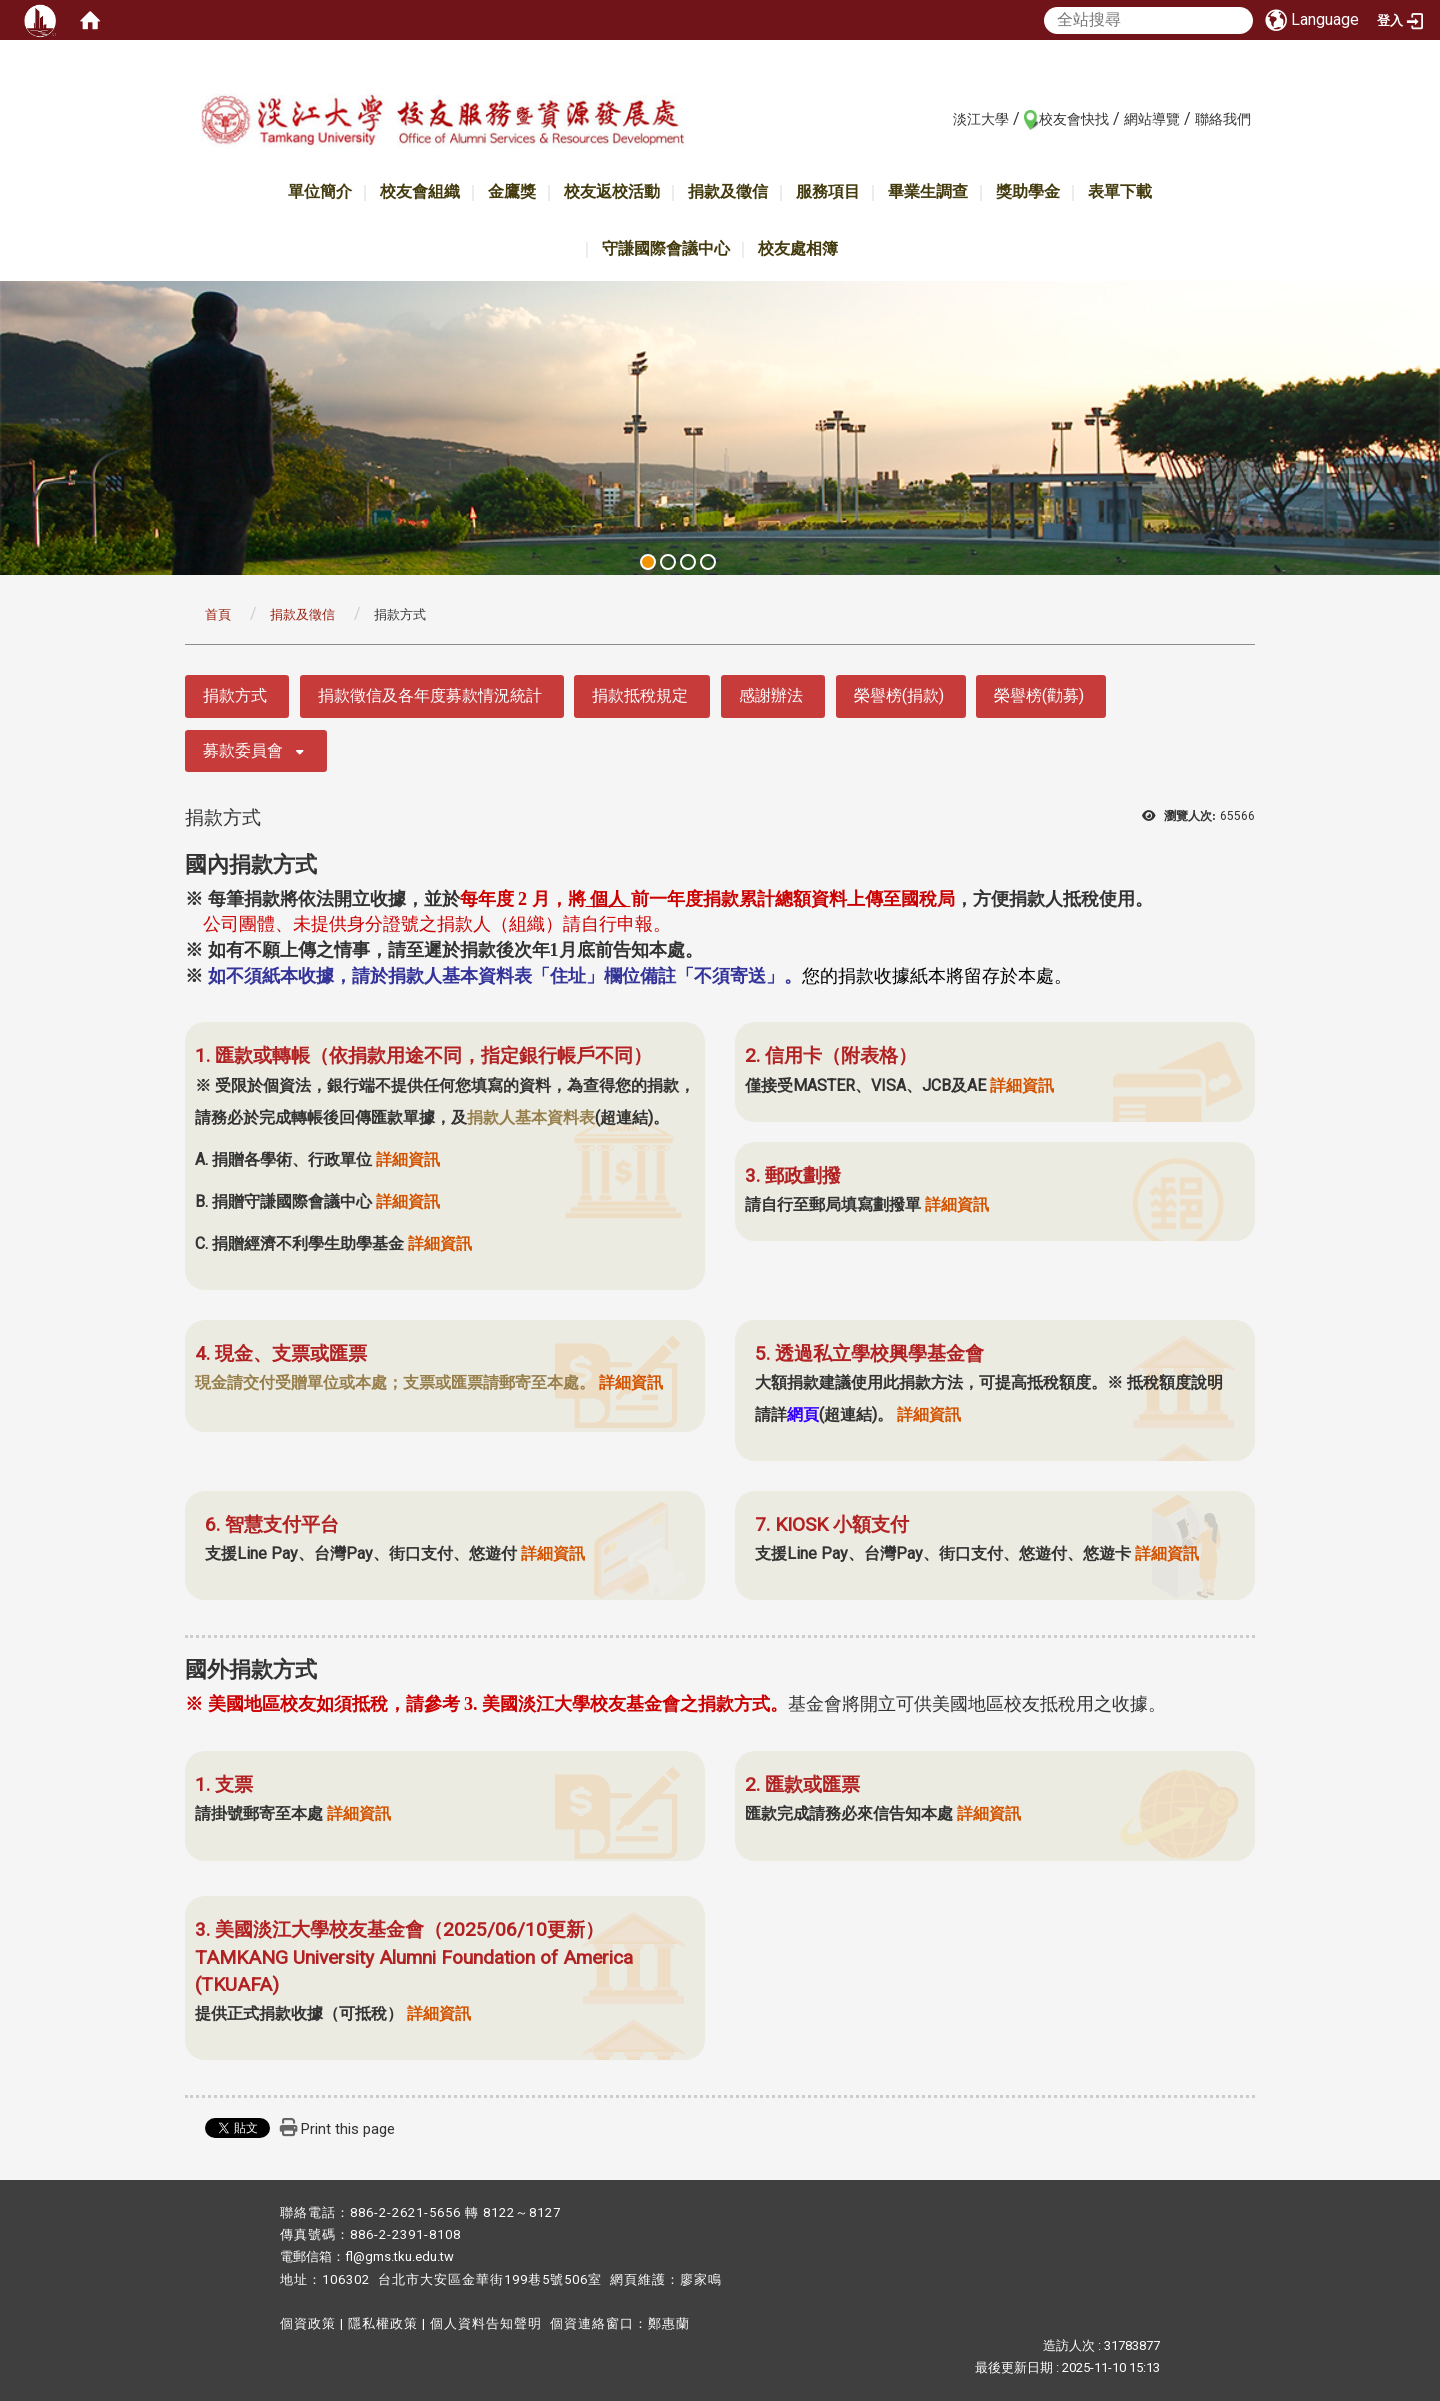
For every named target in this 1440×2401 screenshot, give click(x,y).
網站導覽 (1152, 119)
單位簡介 (320, 191)
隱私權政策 (383, 2323)
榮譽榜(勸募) (1039, 695)
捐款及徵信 (728, 191)
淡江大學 (981, 119)
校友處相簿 (798, 248)
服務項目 (828, 191)
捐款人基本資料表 (531, 1117)
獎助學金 (1028, 191)
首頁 (218, 614)
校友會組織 (420, 191)
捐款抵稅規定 (640, 695)
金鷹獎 (512, 191)
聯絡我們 (1223, 119)
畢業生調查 (928, 191)
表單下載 (1120, 191)
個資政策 (308, 2323)
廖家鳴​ (701, 2279)
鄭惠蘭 (669, 2323)
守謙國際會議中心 (666, 248)
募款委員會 (243, 750)
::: (942, 118)
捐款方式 (235, 695)
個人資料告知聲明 (486, 2323)
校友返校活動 (612, 191)
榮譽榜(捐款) (899, 695)
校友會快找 (1074, 119)
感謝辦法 (771, 695)
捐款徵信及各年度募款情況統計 (430, 695)
